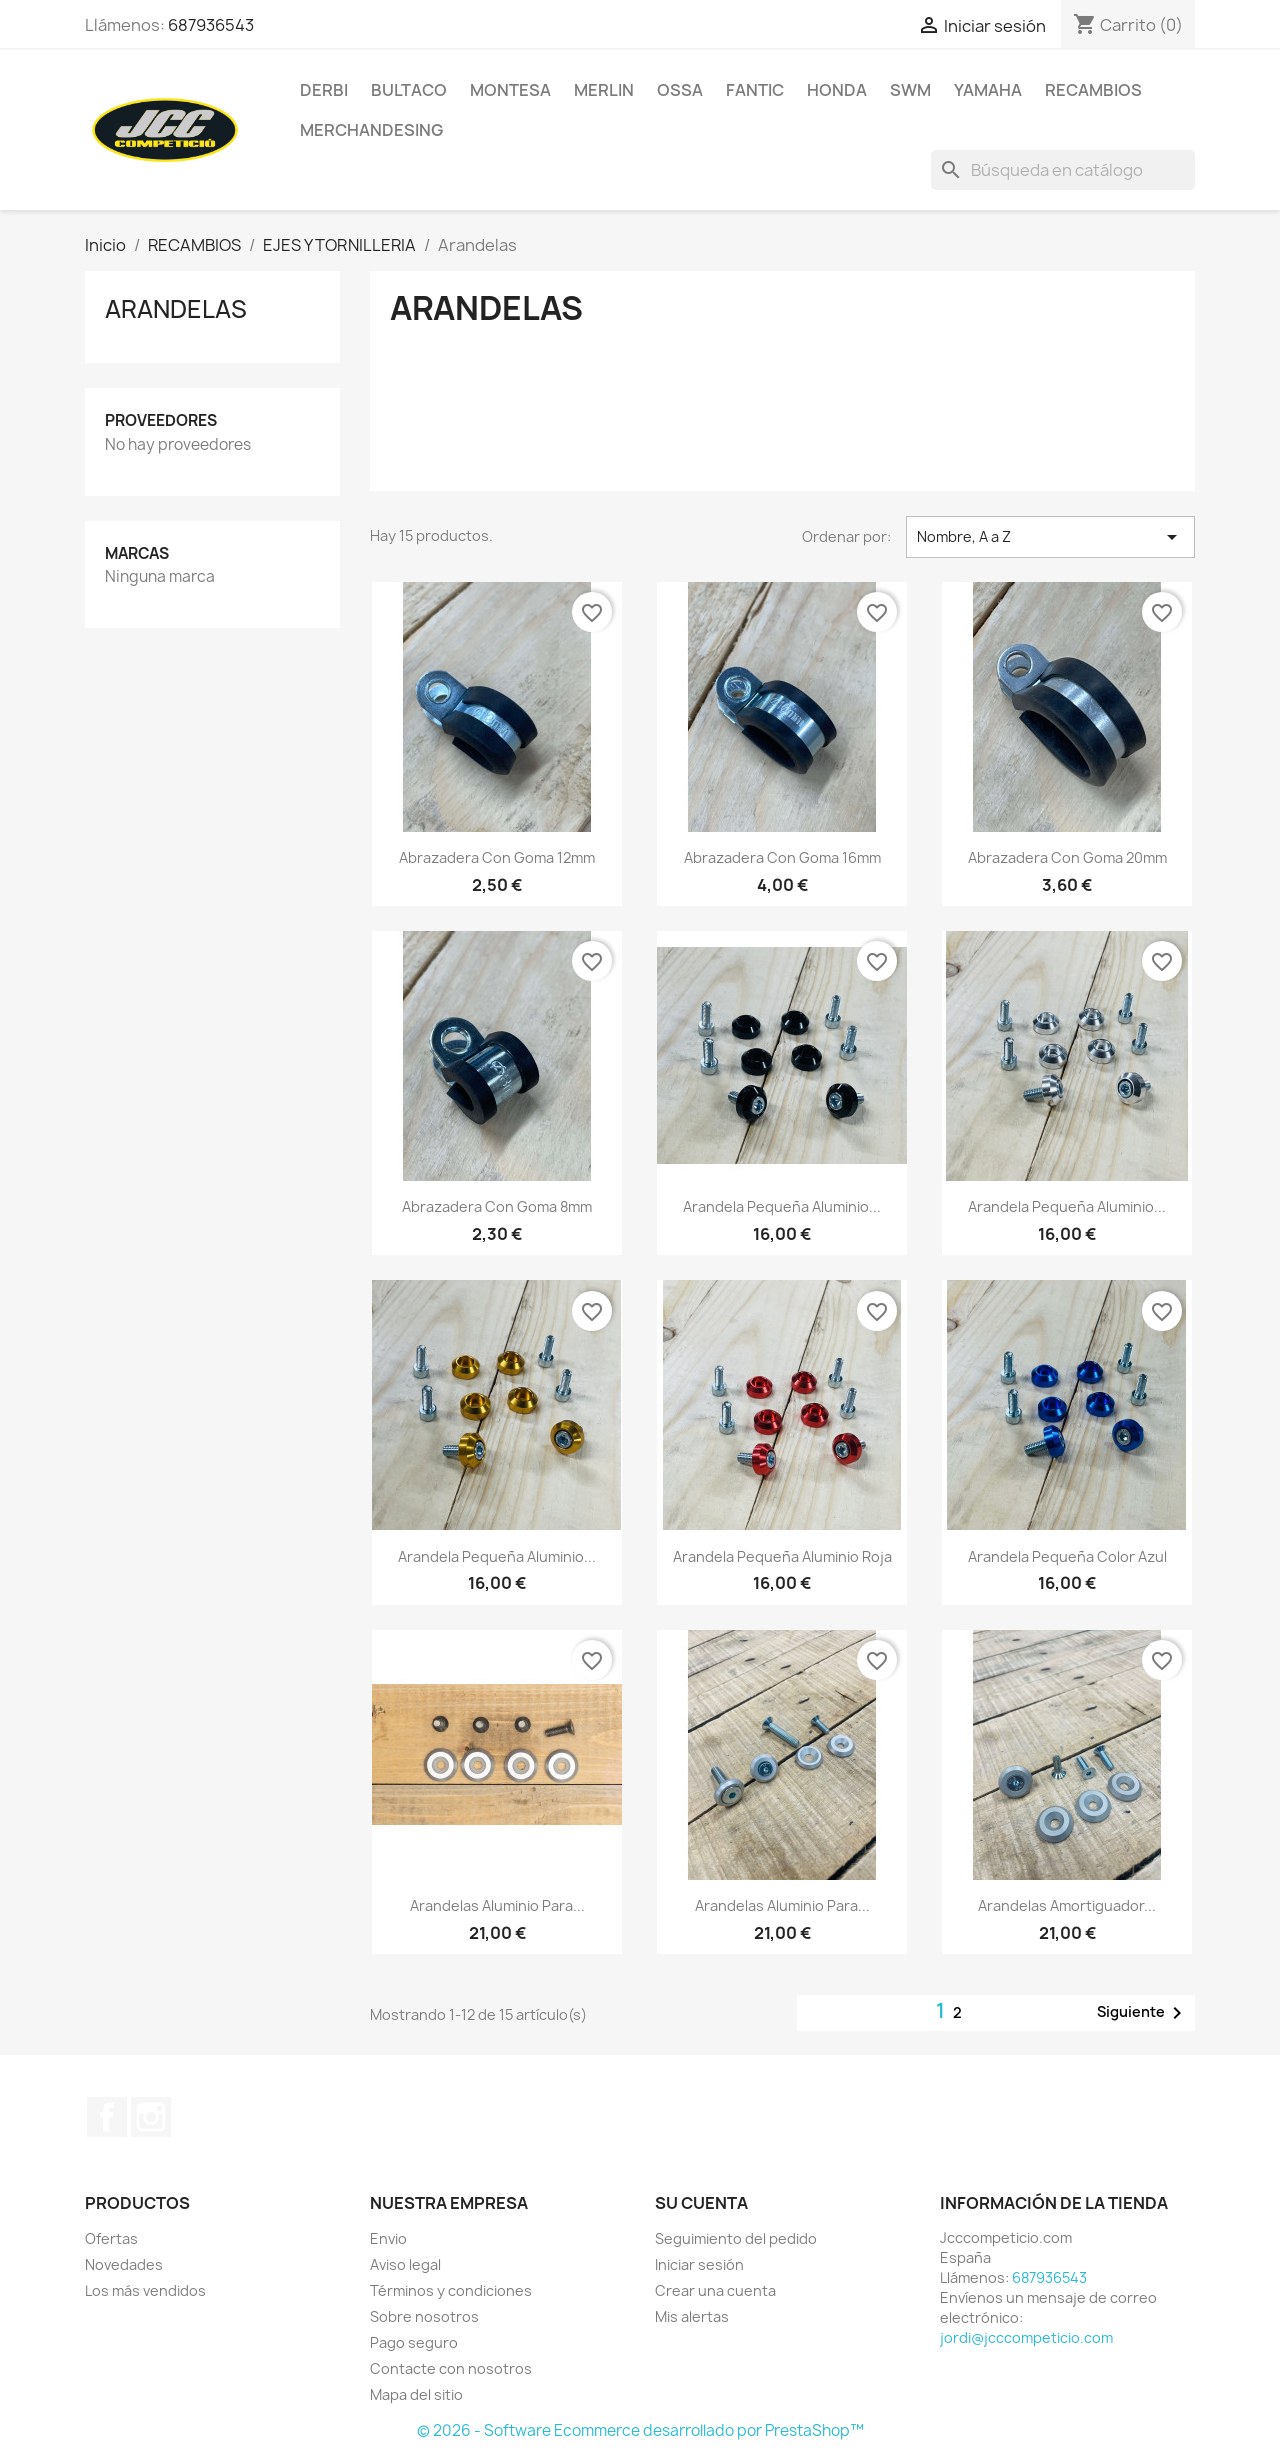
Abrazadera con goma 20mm (1067, 857)
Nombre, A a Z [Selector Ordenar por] (1050, 537)
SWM (910, 90)
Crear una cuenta (715, 2290)
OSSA (680, 90)
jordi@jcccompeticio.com (1026, 2337)
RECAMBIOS (1093, 90)
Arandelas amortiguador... (1067, 1905)
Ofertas (111, 2238)
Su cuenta (701, 2203)
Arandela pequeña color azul (1067, 1556)
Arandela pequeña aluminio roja (782, 1556)
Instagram (151, 2117)
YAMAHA (988, 90)
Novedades (124, 2264)
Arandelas (176, 309)
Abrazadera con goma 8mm (497, 1206)
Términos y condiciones (451, 2290)
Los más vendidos (145, 2290)
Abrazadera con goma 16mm (782, 857)
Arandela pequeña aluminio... (782, 1206)
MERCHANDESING (371, 130)
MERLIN (604, 90)
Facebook (107, 2117)
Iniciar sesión (699, 2264)
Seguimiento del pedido (736, 2238)
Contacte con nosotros (451, 2368)
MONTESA (510, 90)
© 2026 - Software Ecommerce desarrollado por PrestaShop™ (640, 2430)
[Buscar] (1063, 170)
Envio (388, 2238)
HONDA (837, 90)
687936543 (211, 25)
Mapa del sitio (416, 2394)
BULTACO (409, 90)
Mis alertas (692, 2316)
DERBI (324, 90)
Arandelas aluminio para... (497, 1905)
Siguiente (1143, 2013)
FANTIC (755, 90)
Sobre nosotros (424, 2316)
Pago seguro (414, 2342)
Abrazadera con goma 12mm (497, 857)
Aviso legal (405, 2264)
